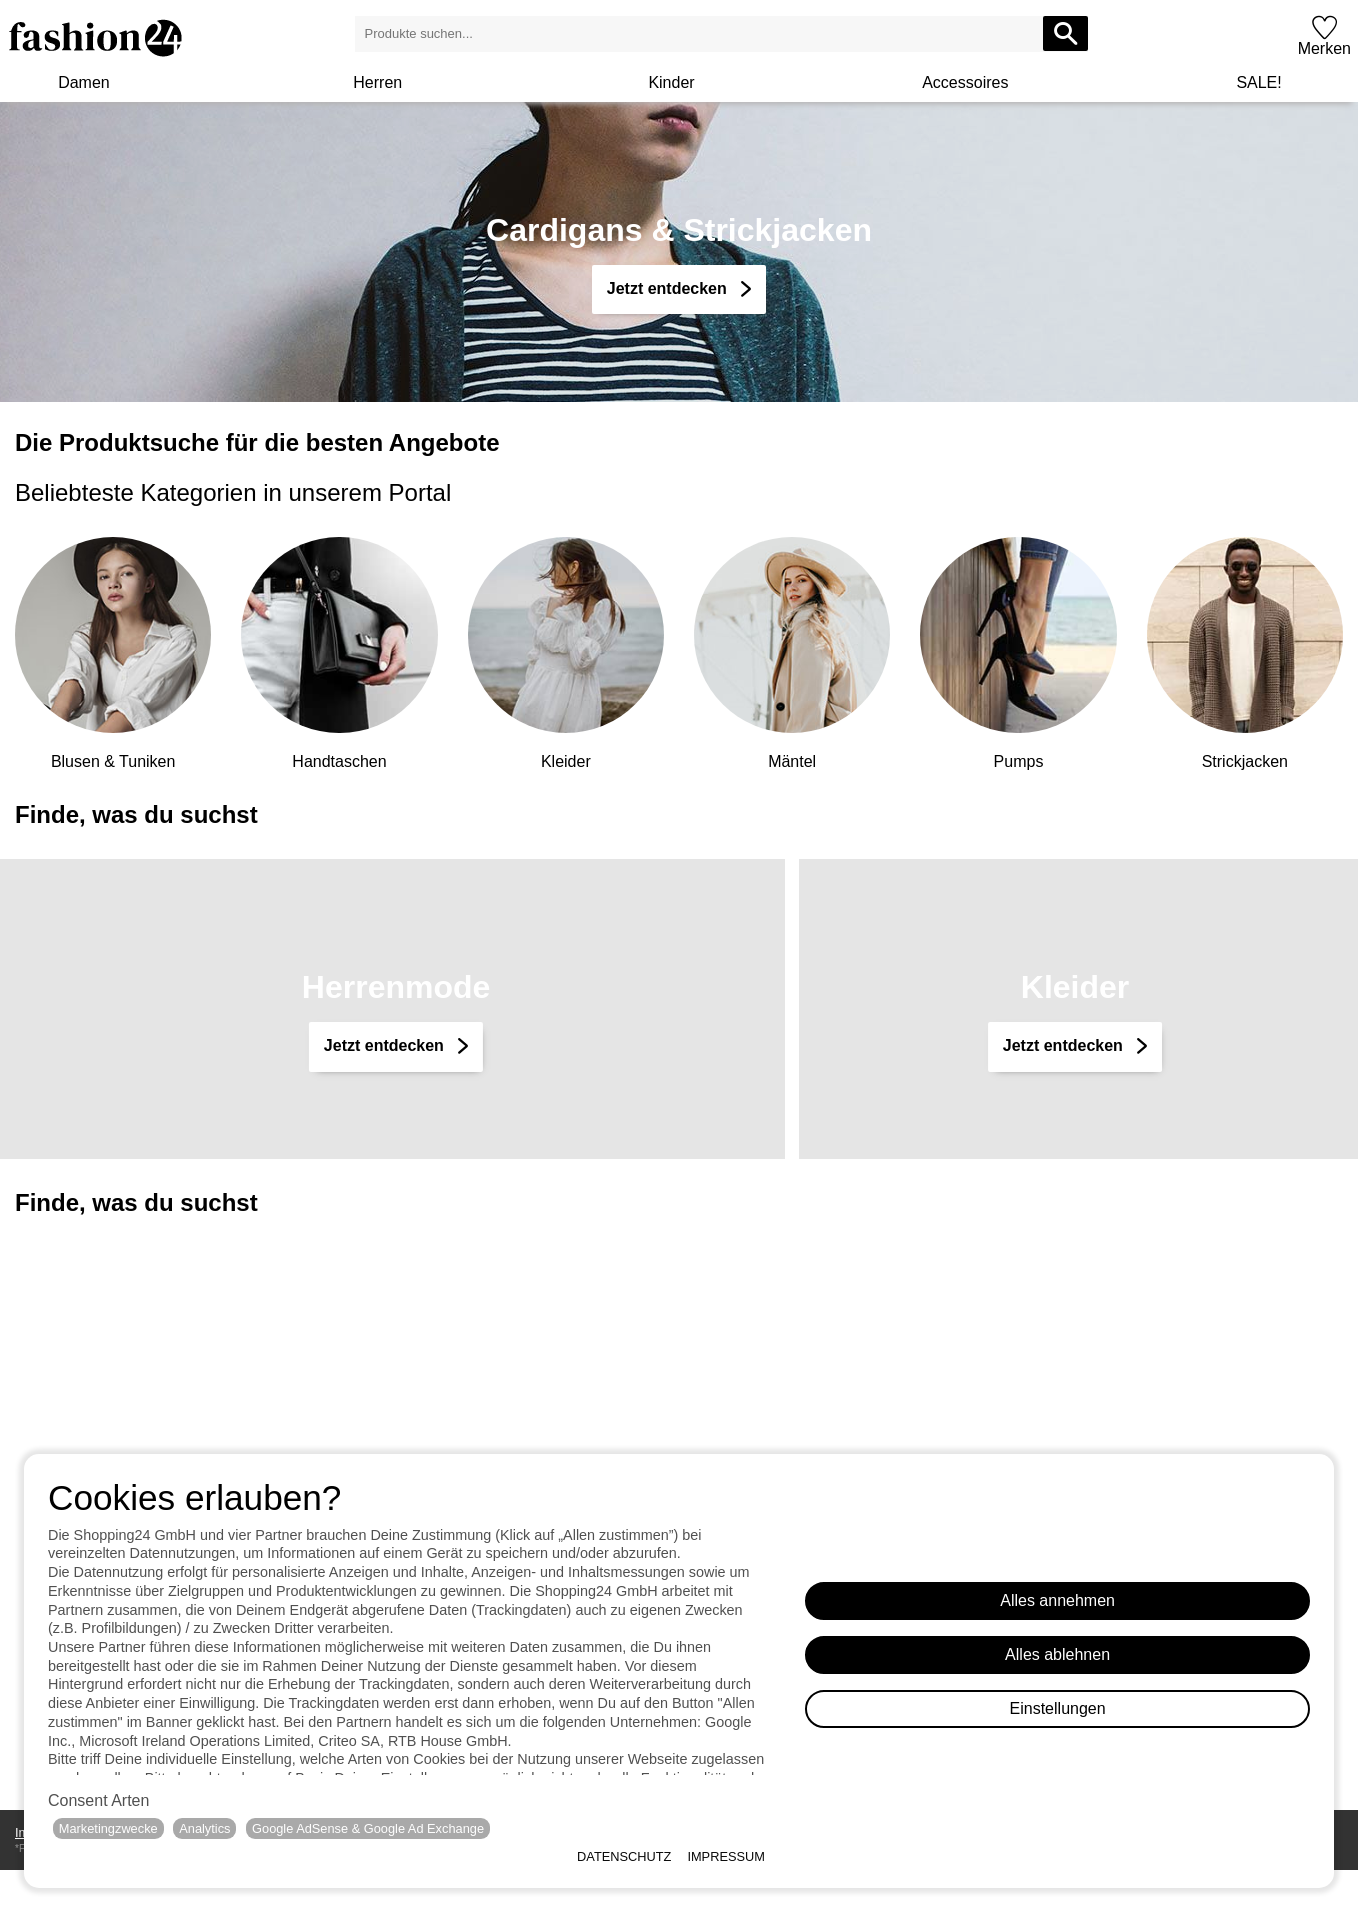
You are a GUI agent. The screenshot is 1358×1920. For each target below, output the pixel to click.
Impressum (726, 1856)
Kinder (671, 82)
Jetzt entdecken (386, 1045)
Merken (1324, 48)
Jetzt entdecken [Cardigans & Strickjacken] (669, 288)
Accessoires (965, 82)
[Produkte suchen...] (1065, 33)
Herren (377, 82)
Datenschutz (624, 1856)
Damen (84, 82)
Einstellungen (1058, 1708)
